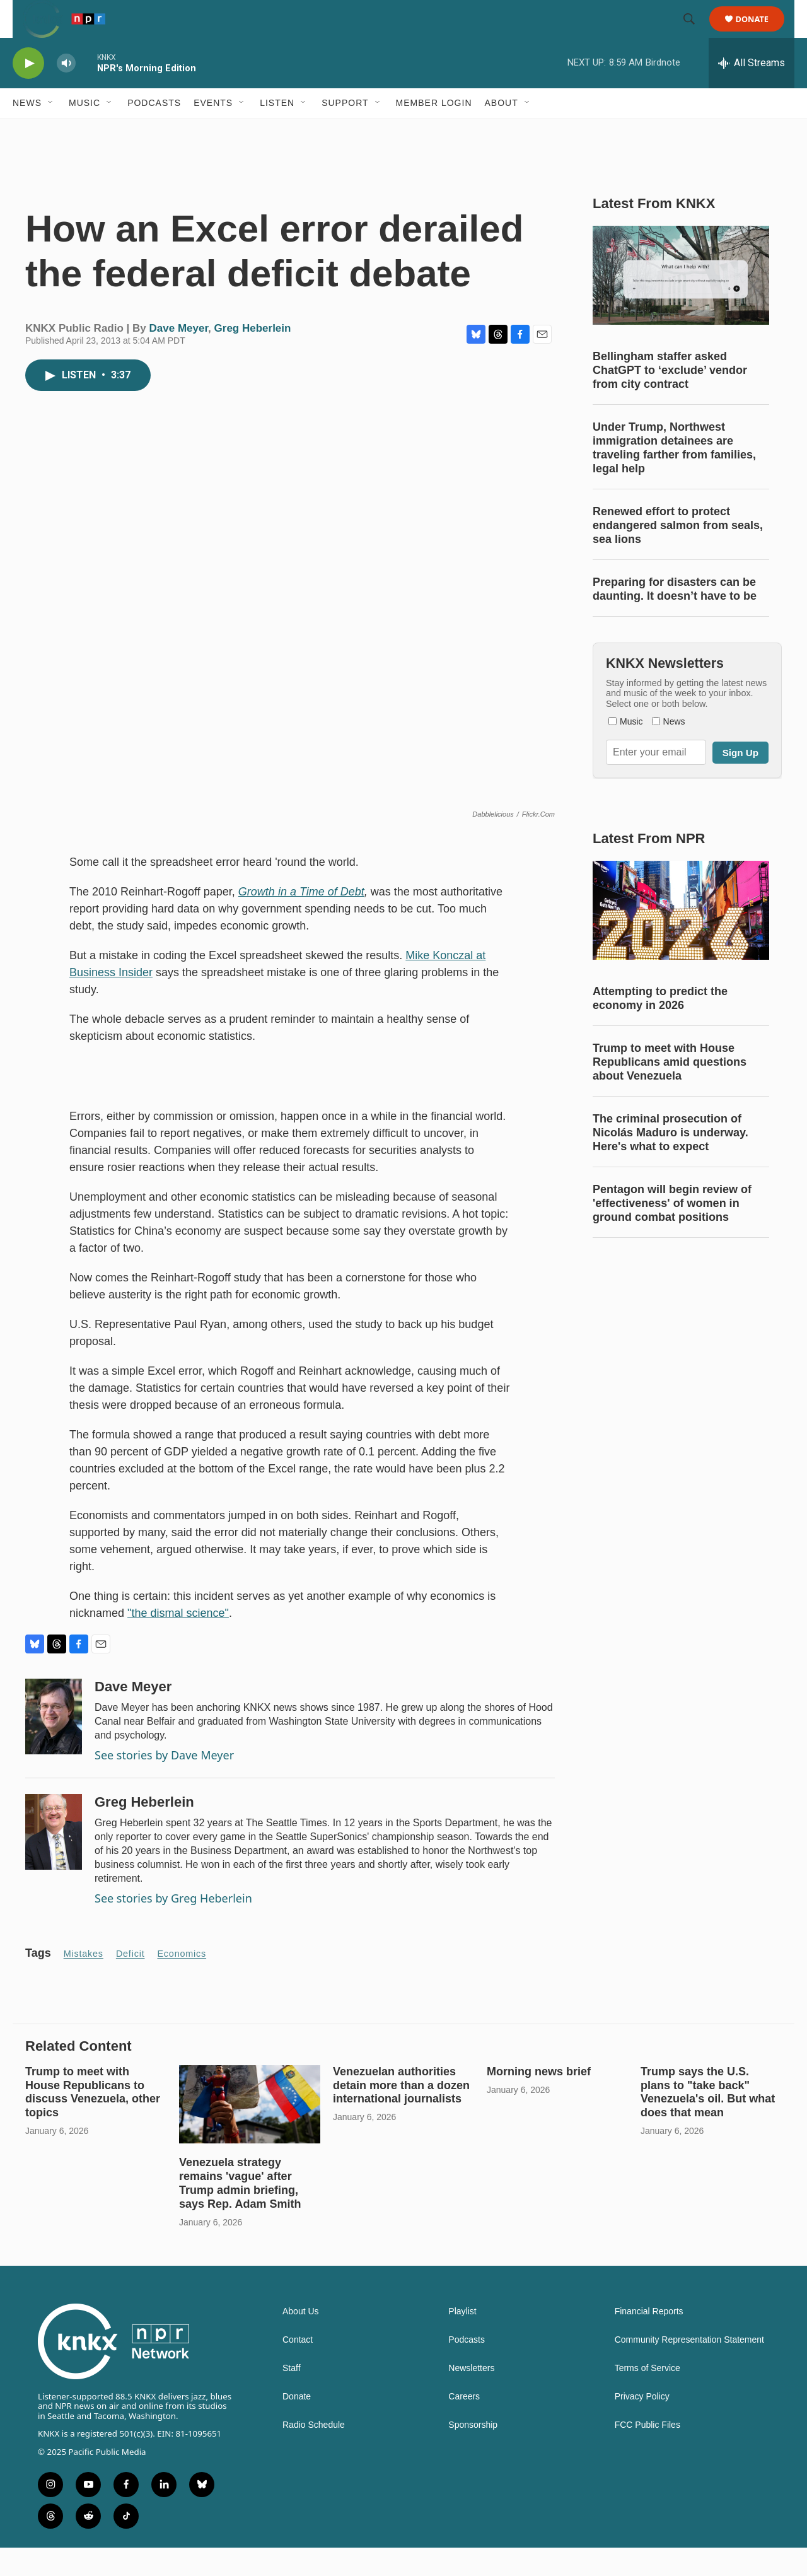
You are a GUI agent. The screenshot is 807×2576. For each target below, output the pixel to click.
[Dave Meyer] (53, 1745)
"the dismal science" (178, 1641)
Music (84, 131)
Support (345, 131)
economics (181, 1982)
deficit (130, 1982)
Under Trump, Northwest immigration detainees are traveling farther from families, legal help (674, 476)
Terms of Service (647, 2396)
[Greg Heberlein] (53, 1860)
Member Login (434, 131)
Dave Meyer (179, 357)
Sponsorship (472, 2453)
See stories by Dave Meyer (164, 1783)
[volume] (66, 92)
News (27, 131)
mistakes (83, 1982)
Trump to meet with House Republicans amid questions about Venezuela (669, 1090)
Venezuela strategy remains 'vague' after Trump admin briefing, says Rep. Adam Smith (240, 2211)
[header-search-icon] (695, 33)
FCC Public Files (647, 2453)
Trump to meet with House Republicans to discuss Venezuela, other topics (92, 2121)
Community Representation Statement (689, 2368)
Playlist (462, 2340)
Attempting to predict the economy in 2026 (660, 1026)
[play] (28, 92)
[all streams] (751, 91)
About (501, 131)
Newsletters (471, 2396)
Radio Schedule (313, 2453)
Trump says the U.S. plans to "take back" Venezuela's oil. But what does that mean (708, 2121)
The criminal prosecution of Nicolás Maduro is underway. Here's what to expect (670, 1161)
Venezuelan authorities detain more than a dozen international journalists (401, 2114)
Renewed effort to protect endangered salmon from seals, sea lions (678, 553)
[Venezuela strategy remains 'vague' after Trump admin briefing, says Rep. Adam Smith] (249, 2133)
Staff (291, 2396)
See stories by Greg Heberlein (173, 1926)
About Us (300, 2340)
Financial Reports (649, 2340)
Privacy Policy (642, 2425)
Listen (277, 131)
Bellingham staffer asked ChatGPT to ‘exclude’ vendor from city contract (670, 398)
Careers (464, 2425)
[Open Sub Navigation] (51, 131)
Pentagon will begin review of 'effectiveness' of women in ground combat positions (672, 1231)
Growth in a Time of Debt (301, 920)
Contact (297, 2368)
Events (213, 131)
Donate (760, 33)
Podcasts (154, 131)
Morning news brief (539, 2100)
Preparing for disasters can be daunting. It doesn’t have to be (675, 617)
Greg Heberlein (252, 357)
